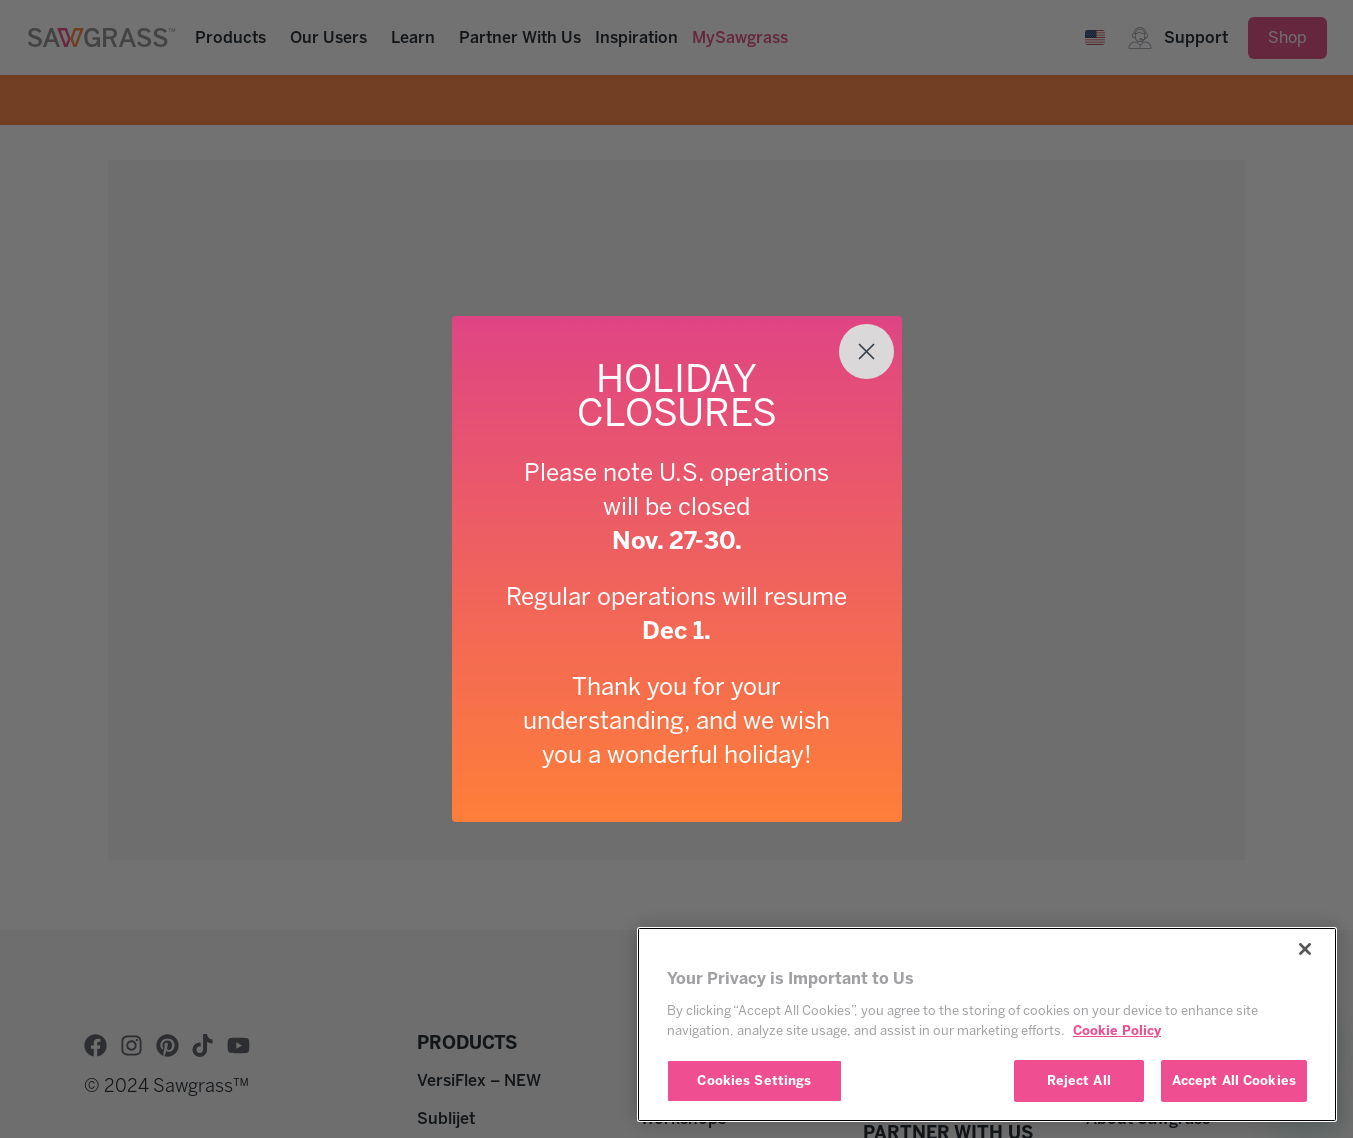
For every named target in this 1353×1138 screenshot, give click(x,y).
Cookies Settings (754, 1080)
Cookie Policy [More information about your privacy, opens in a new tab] (1117, 1030)
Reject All (1079, 1080)
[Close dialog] (866, 351)
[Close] (1305, 949)
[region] (987, 1024)
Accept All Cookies (1234, 1080)
